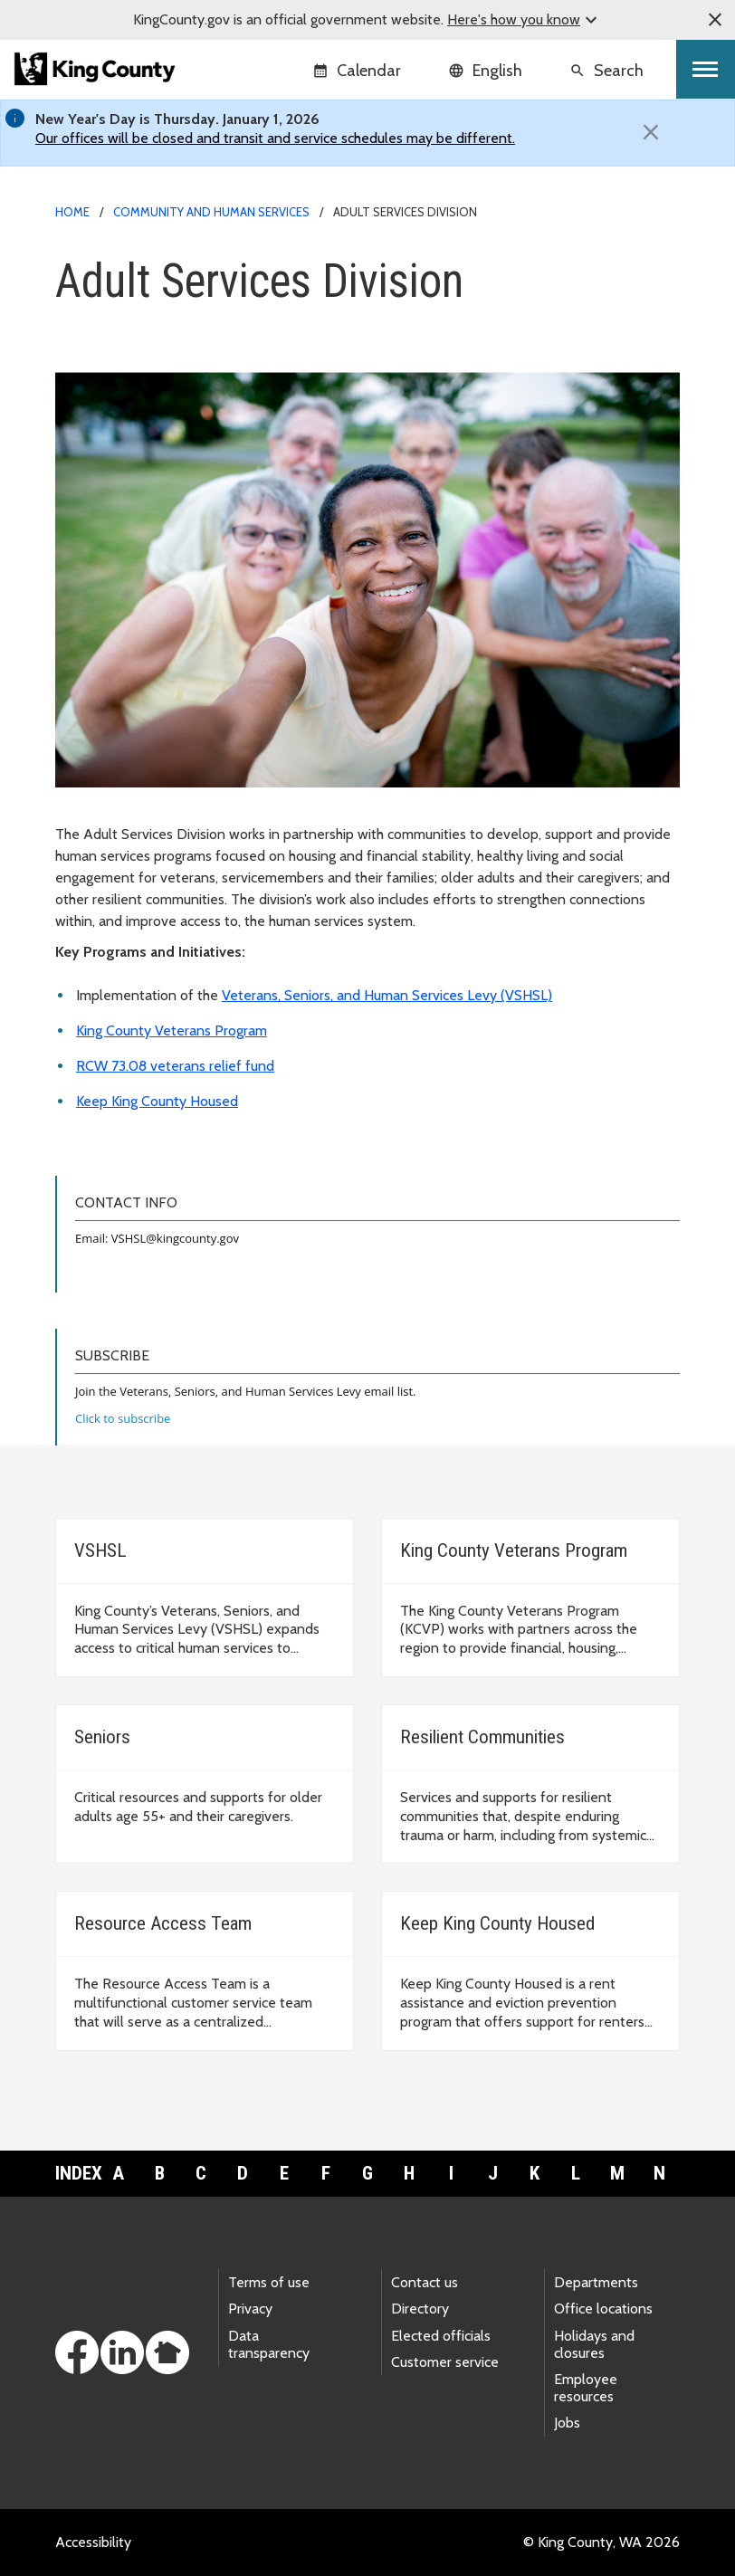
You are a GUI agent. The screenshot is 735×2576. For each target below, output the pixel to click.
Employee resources (585, 2388)
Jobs (567, 2422)
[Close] (651, 132)
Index (76, 2173)
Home (72, 212)
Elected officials (441, 2335)
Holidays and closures (594, 2344)
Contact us (424, 2282)
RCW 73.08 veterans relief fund (175, 1065)
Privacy (250, 2308)
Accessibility (93, 2542)
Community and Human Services (211, 212)
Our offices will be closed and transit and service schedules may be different (273, 138)
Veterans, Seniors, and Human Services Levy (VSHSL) (387, 995)
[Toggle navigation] (705, 69)
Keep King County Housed (157, 1101)
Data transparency (269, 2344)
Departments (596, 2282)
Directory (420, 2308)
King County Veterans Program (171, 1030)
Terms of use (269, 2282)
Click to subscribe (122, 1418)
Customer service (445, 2362)
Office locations (603, 2308)
